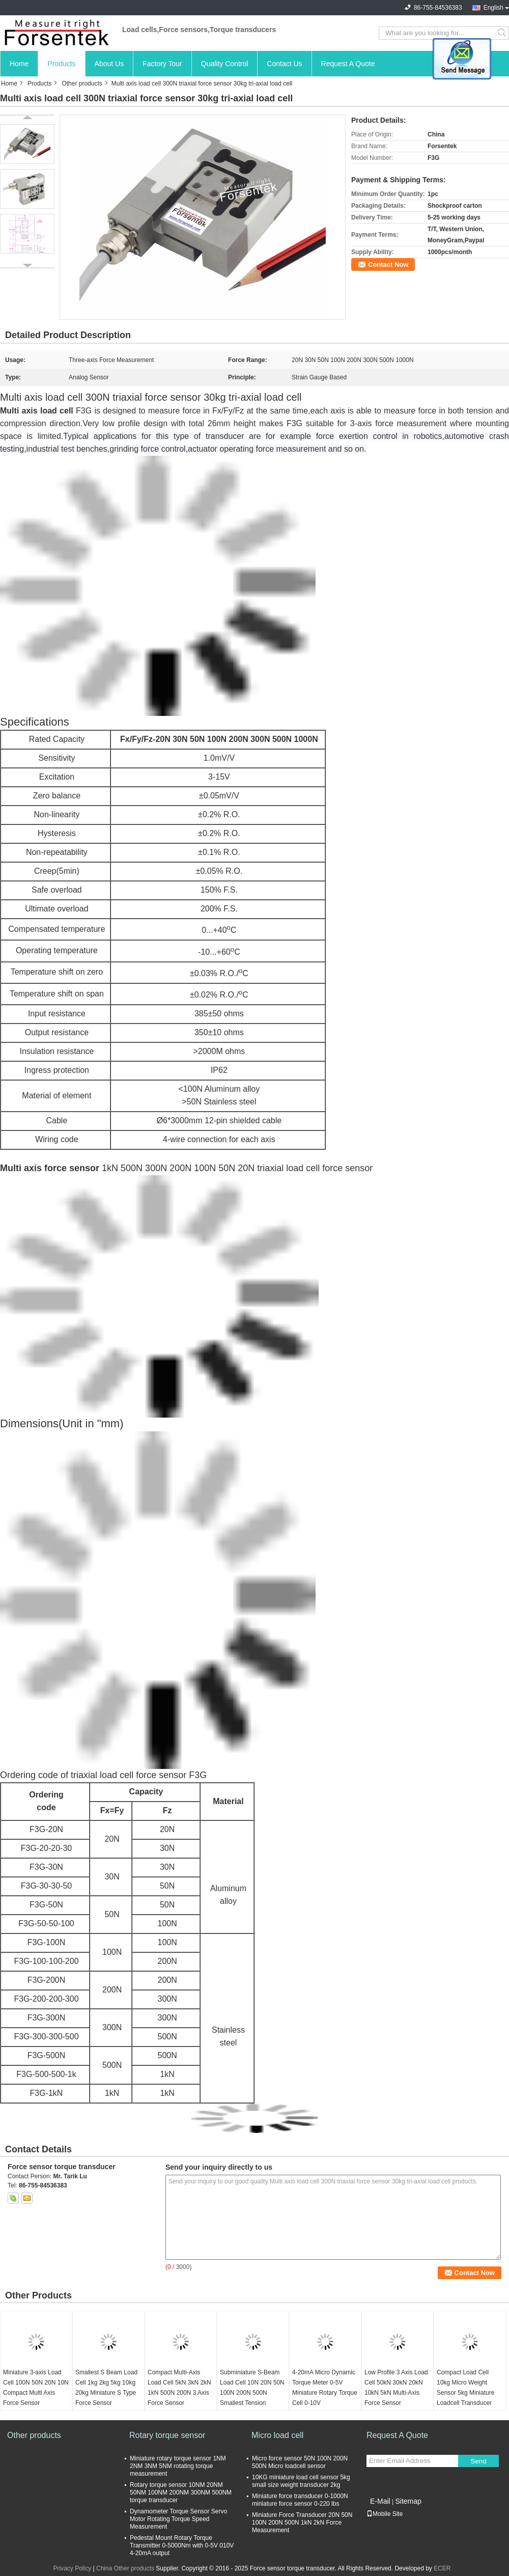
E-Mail (380, 2501)
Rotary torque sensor (167, 2435)
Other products (82, 83)
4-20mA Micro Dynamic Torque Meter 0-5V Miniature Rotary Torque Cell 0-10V (324, 2387)
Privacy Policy (72, 2568)
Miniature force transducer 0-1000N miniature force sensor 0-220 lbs (300, 2499)
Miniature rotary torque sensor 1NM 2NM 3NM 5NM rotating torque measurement (178, 2466)
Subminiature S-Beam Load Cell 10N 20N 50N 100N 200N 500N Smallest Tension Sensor (252, 2393)
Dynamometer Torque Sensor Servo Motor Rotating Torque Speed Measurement (178, 2519)
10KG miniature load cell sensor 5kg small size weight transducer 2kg (301, 2481)
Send (478, 2461)
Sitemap (408, 2501)
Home (19, 64)
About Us (109, 64)
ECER (442, 2568)
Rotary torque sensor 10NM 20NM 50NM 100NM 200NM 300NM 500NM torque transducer (181, 2492)
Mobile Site (384, 2513)
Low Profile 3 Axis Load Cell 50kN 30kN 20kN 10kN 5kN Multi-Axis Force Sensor (396, 2387)
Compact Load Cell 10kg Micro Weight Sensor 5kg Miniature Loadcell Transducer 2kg (465, 2393)
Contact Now (388, 264)
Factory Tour (162, 64)
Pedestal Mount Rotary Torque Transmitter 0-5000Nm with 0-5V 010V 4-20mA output (182, 2545)
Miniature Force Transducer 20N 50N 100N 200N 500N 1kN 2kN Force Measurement (302, 2522)
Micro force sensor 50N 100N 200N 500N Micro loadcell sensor (300, 2462)
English (493, 7)
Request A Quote (348, 64)
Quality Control (224, 64)
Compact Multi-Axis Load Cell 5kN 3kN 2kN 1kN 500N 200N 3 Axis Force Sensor (179, 2387)
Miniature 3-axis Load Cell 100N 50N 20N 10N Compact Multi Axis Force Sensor (36, 2387)
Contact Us (284, 64)
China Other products (125, 2568)
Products (61, 64)
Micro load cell (277, 2435)
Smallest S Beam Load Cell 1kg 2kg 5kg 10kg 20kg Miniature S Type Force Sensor (106, 2387)
